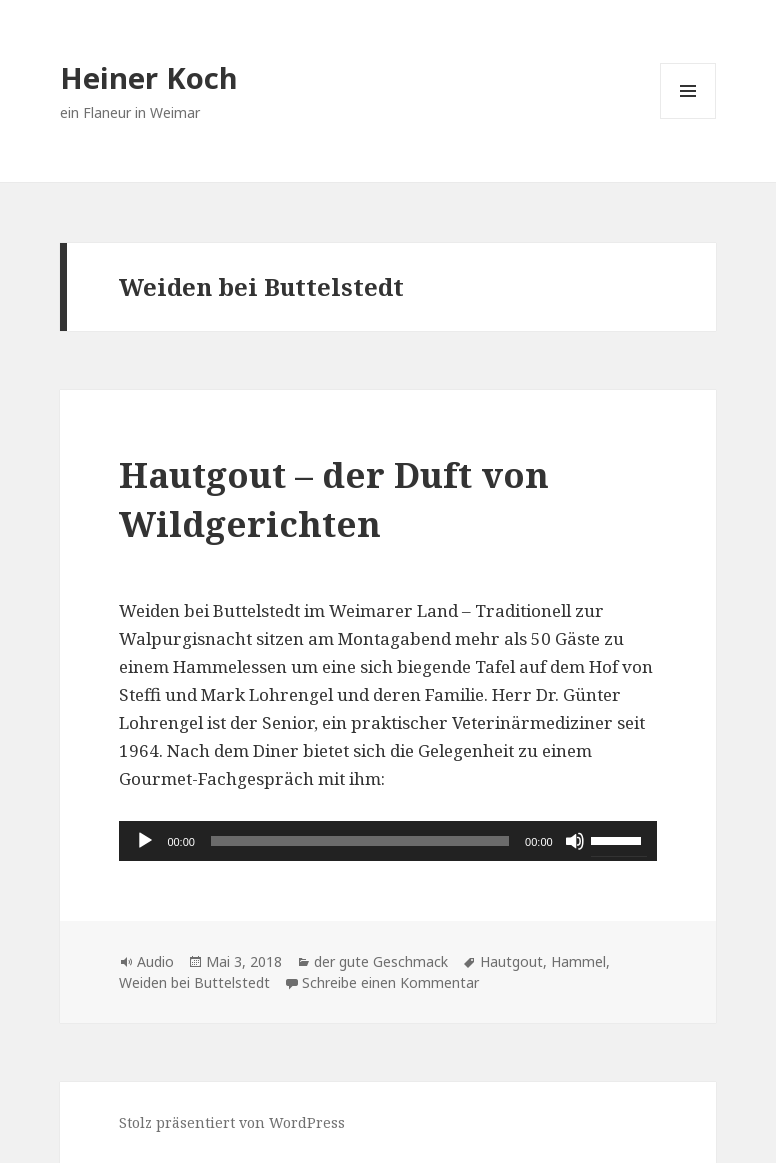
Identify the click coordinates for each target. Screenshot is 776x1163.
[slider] (360, 841)
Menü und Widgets (688, 118)
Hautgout (511, 961)
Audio (155, 961)
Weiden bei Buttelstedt (194, 982)
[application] (387, 841)
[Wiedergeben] (145, 841)
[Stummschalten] (575, 841)
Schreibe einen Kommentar (390, 982)
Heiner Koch (149, 77)
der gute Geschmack (381, 961)
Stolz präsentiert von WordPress (232, 1122)
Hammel (578, 961)
